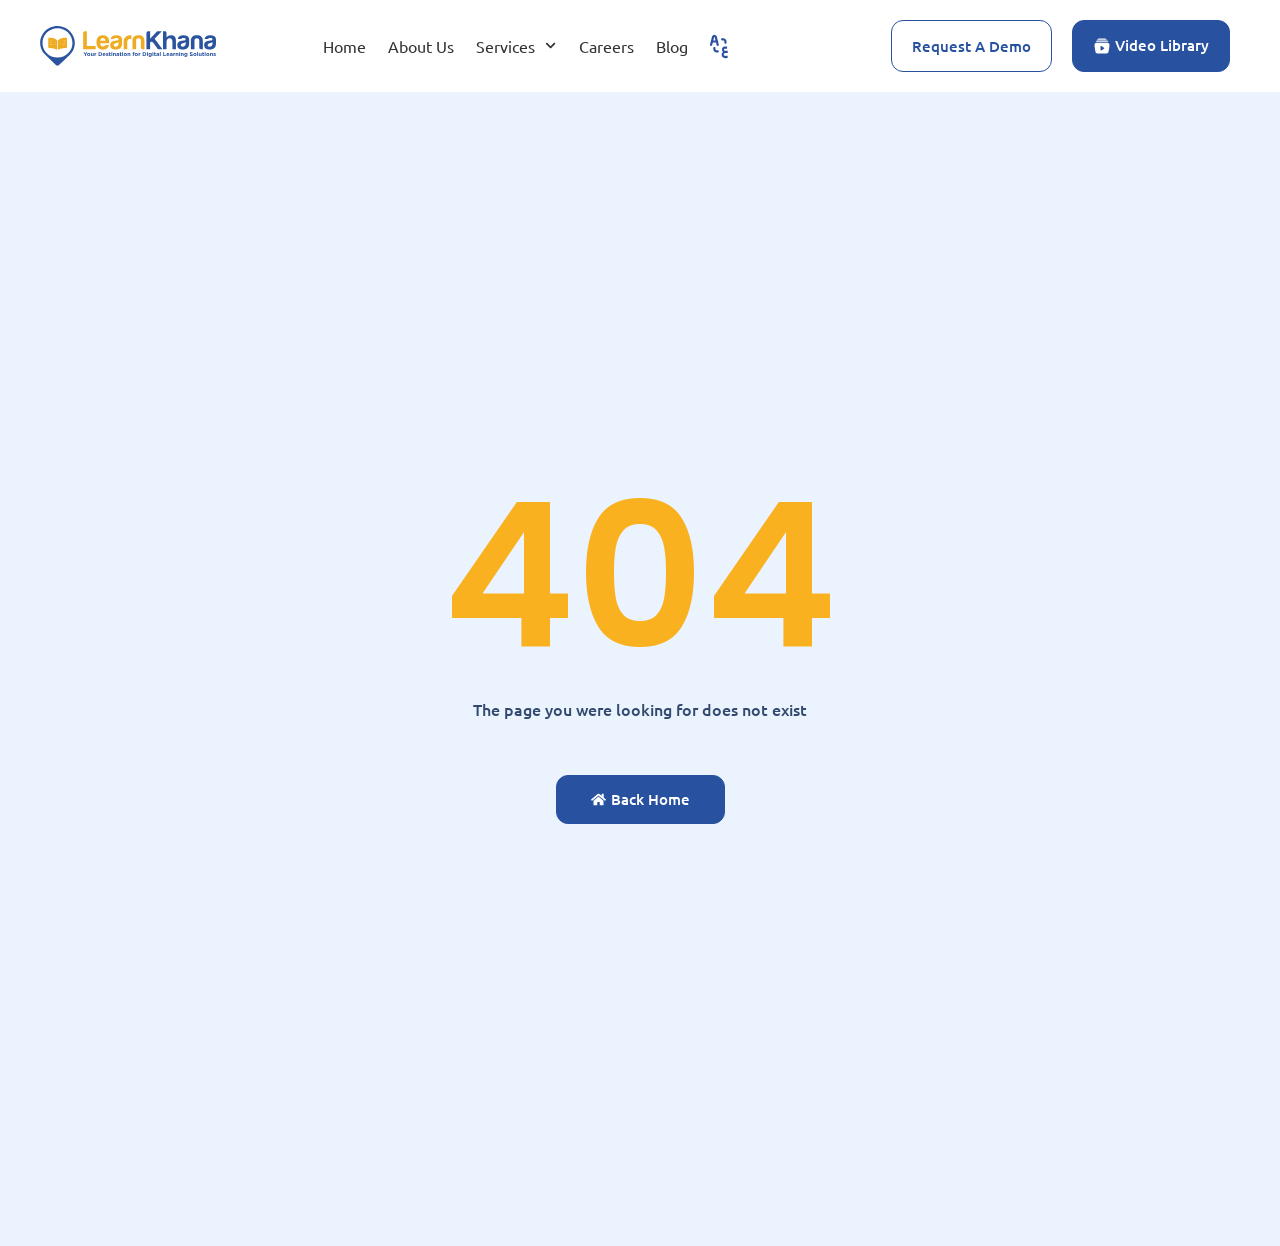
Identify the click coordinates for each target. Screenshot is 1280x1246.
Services (516, 45)
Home (344, 46)
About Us (421, 46)
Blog (672, 46)
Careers (606, 46)
